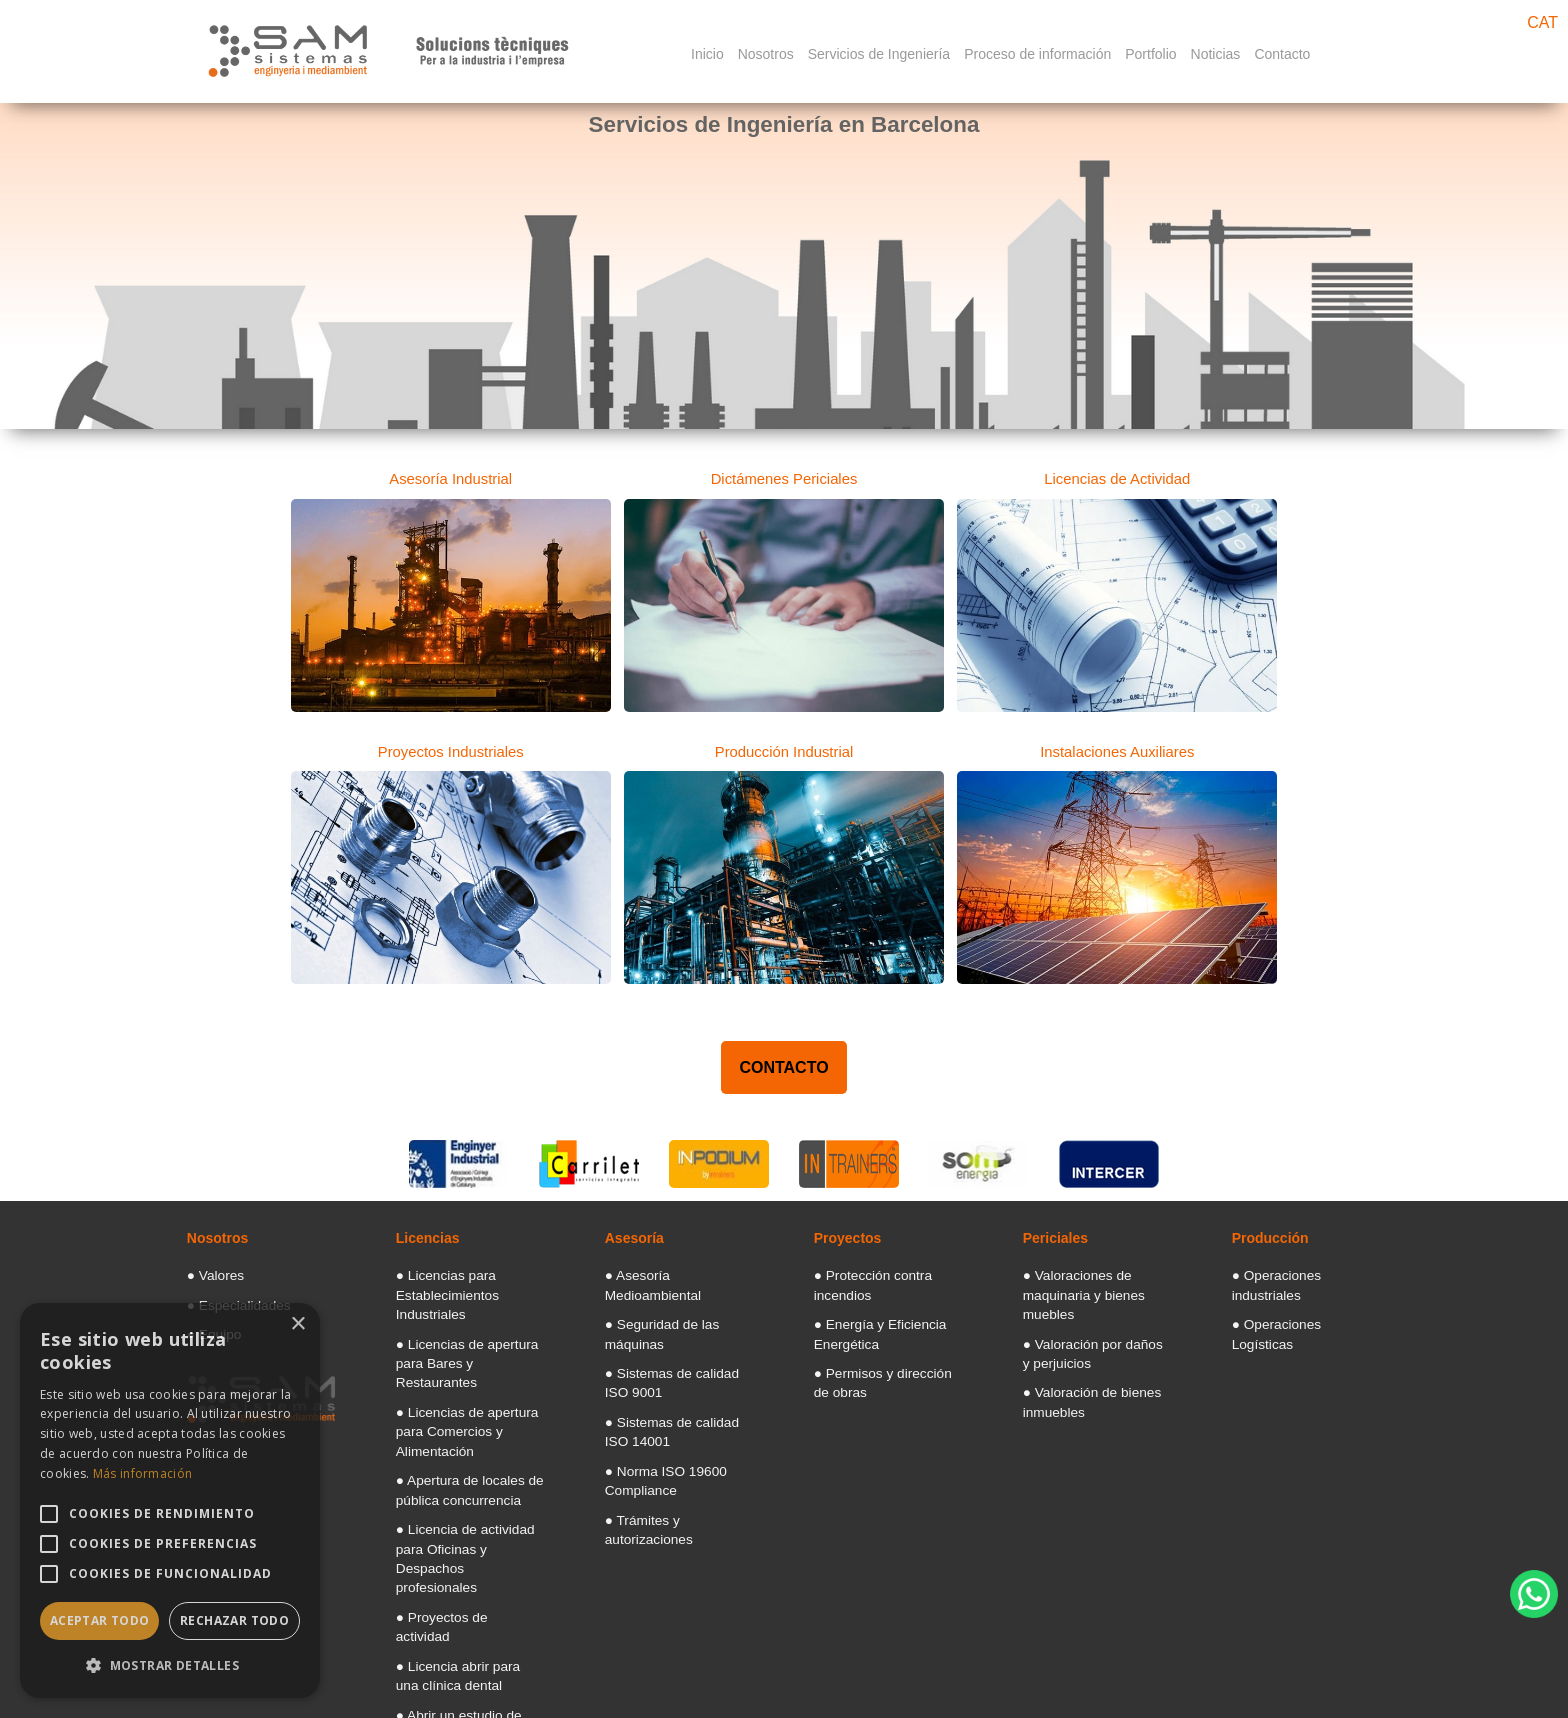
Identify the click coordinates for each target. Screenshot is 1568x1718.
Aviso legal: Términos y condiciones (915, 1690)
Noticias (1216, 54)
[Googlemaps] (1195, 1691)
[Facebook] (1243, 1691)
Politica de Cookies (1103, 1690)
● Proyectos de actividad (456, 1498)
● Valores (210, 1272)
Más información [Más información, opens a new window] (143, 1473)
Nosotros (766, 54)
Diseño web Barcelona (1497, 1642)
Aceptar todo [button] (100, 1620)
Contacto (1282, 54)
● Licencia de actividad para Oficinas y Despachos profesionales (464, 1456)
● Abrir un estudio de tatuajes (467, 1566)
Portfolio (1150, 54)
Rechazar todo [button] (234, 1620)
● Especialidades (229, 1298)
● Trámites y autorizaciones (672, 1450)
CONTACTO (783, 1065)
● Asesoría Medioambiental (671, 1272)
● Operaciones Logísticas (1294, 1298)
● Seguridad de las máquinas (676, 1298)
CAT (1542, 22)
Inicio (707, 54)
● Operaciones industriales (1297, 1272)
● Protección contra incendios (886, 1272)
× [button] (297, 1324)
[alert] (170, 1500)
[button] (170, 1665)
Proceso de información (1037, 54)
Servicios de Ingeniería (879, 54)
